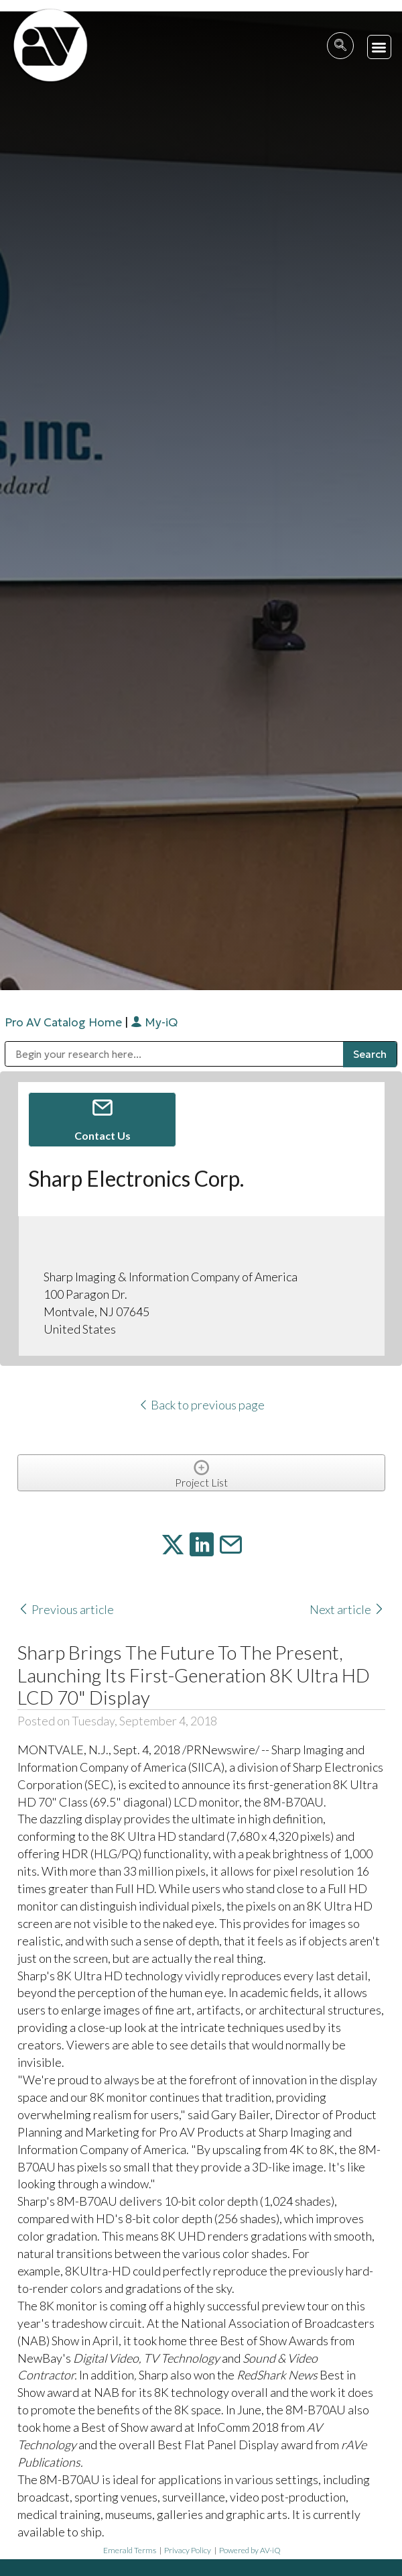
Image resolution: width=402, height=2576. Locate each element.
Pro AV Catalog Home (65, 1022)
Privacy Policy (187, 2550)
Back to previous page (201, 1404)
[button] (379, 47)
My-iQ (154, 1022)
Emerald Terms (129, 2550)
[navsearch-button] (340, 45)
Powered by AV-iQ (250, 2550)
